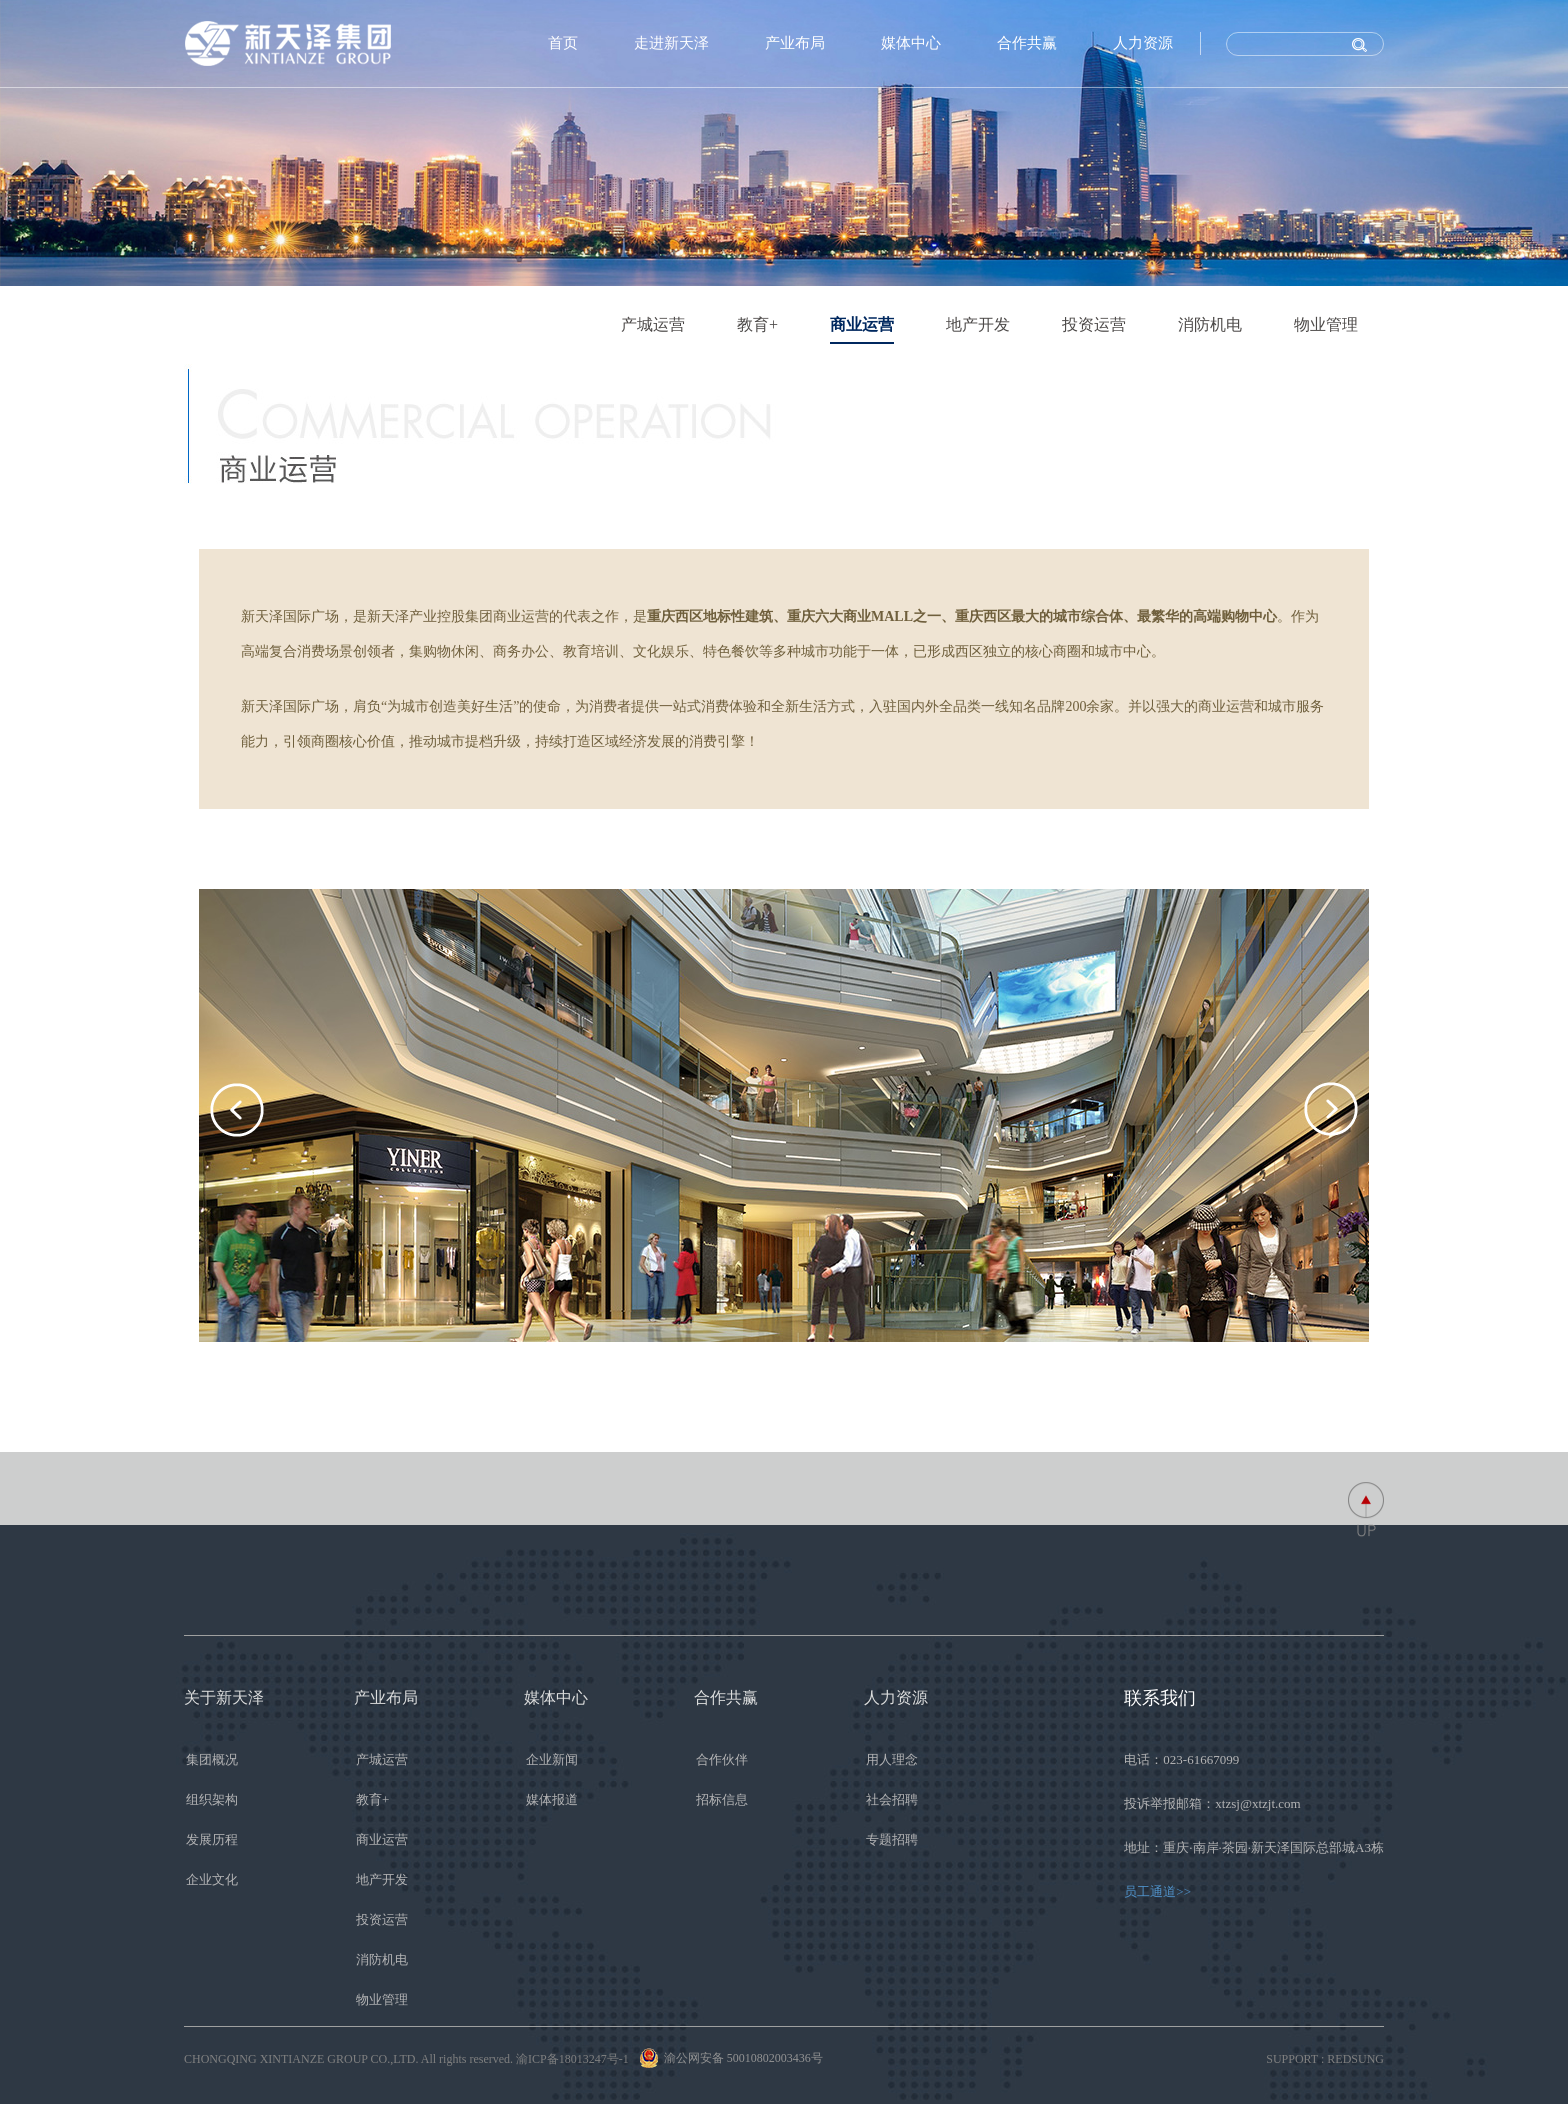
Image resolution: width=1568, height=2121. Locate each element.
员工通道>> (1157, 1891)
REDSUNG (1355, 2059)
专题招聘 (892, 1839)
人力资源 (1143, 43)
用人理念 (892, 1759)
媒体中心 (911, 43)
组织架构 (212, 1799)
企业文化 (212, 1879)
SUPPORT (1292, 2059)
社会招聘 (892, 1799)
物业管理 (1326, 324)
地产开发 (978, 324)
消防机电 (1210, 324)
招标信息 (722, 1799)
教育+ (757, 324)
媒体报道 (552, 1799)
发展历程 (212, 1839)
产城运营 (653, 324)
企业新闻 (552, 1759)
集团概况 (212, 1759)
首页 (563, 43)
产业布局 (795, 43)
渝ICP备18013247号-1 (572, 2059)
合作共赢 (1027, 43)
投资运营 (1094, 324)
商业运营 (862, 324)
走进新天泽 (671, 43)
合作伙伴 (722, 1759)
